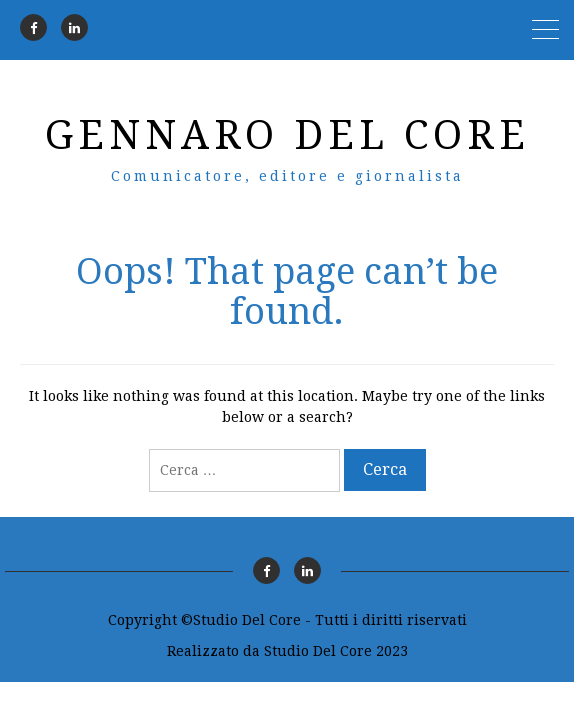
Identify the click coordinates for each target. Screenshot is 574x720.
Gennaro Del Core (287, 135)
